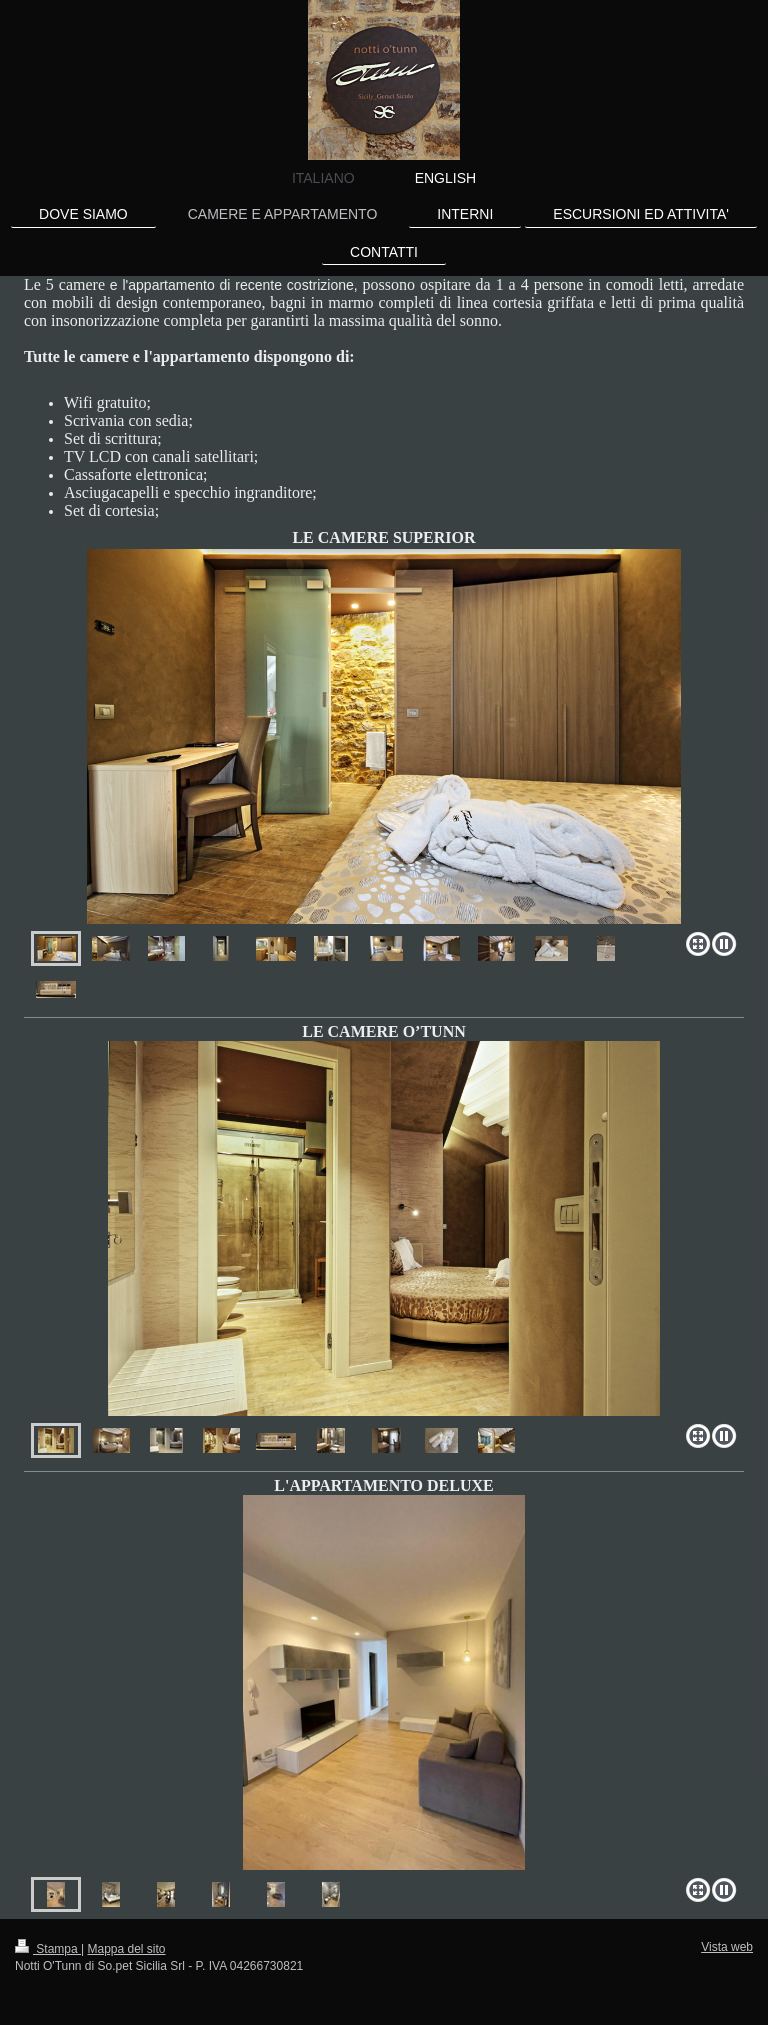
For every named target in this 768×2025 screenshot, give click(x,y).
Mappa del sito (127, 1949)
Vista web (727, 1947)
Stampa (48, 1949)
